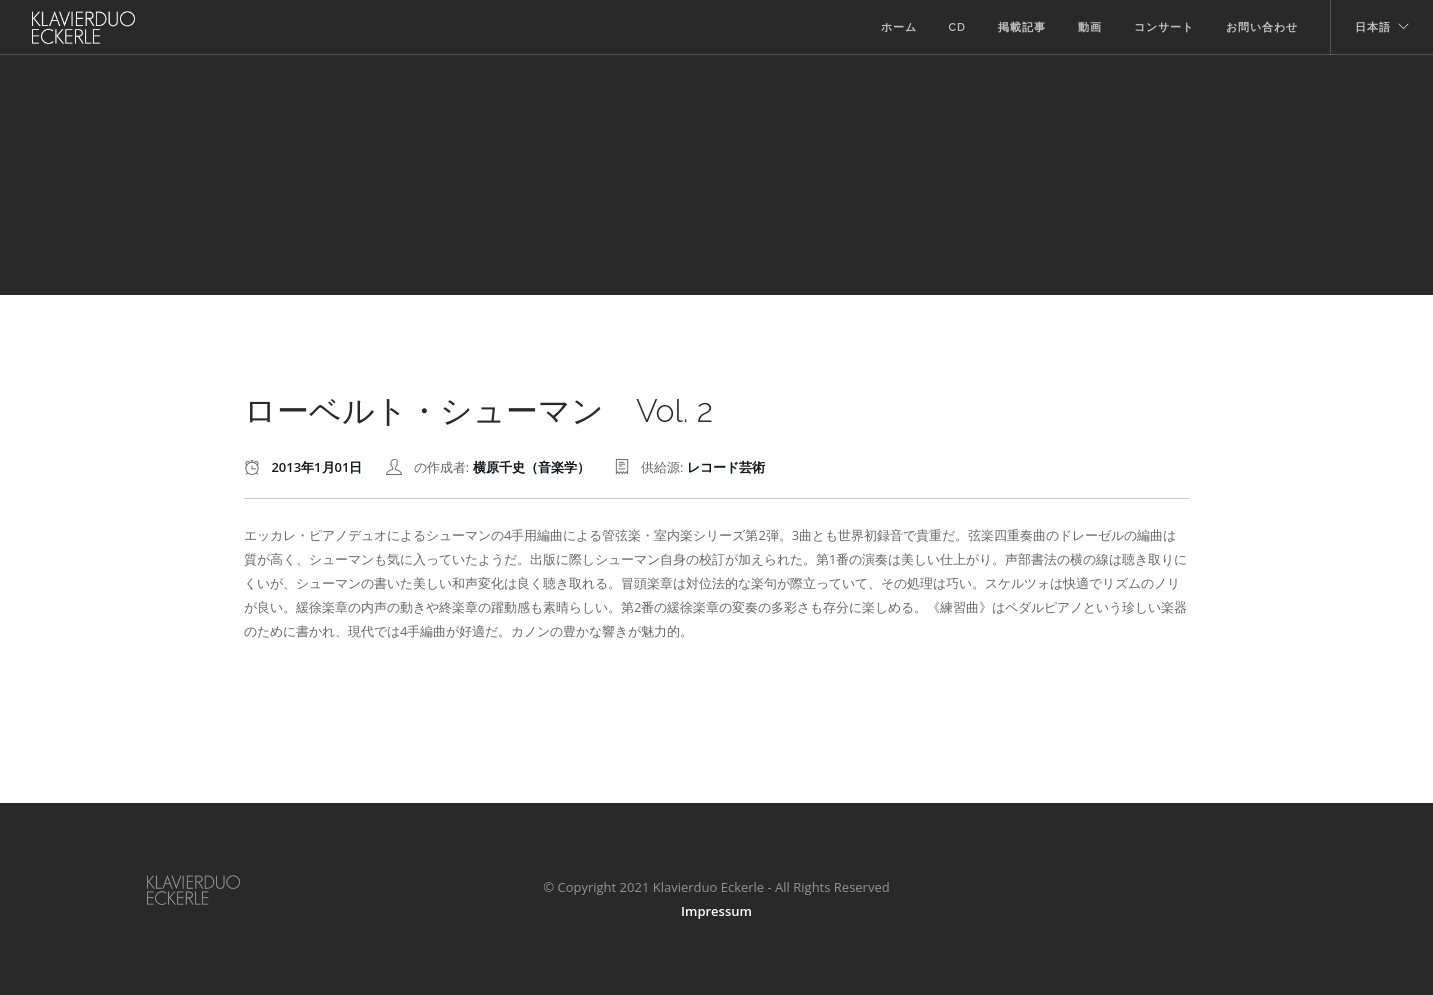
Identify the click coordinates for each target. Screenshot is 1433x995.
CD (957, 27)
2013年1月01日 (316, 467)
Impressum (716, 911)
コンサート (1164, 27)
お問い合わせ (1262, 27)
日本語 (1373, 27)
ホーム (899, 27)
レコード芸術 (726, 467)
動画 (1090, 27)
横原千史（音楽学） (531, 467)
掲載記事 (1022, 27)
